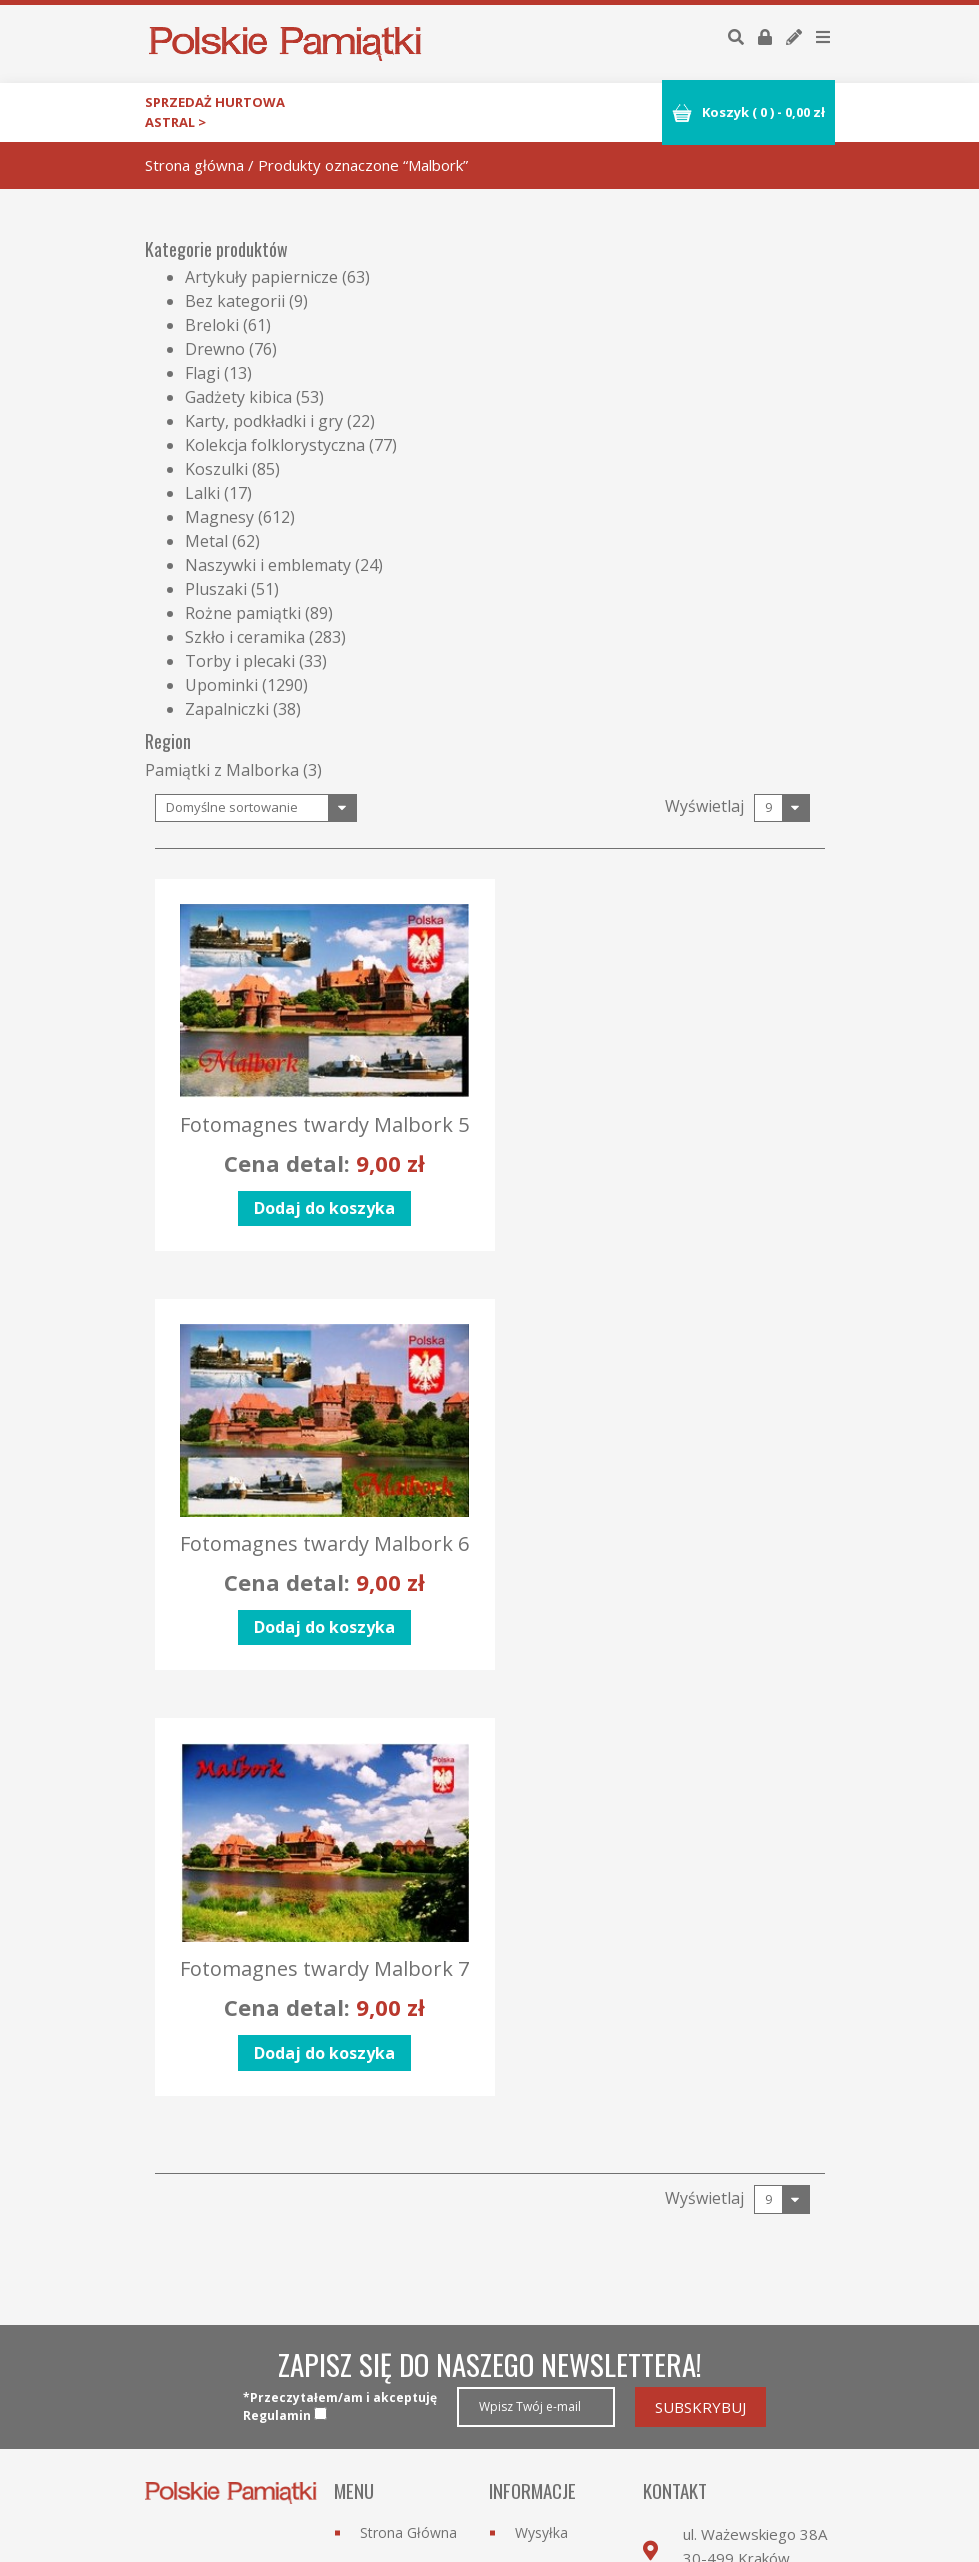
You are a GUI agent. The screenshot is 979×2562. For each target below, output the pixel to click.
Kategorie (391, 2177)
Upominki (221, 685)
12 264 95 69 (759, 2249)
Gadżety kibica (238, 397)
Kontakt (385, 2321)
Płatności (545, 2177)
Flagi (202, 373)
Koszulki (216, 469)
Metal (206, 541)
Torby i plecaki (240, 661)
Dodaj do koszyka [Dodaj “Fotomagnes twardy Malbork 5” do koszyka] (316, 1223)
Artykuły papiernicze (261, 277)
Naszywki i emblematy (268, 565)
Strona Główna (408, 2141)
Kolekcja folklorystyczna (275, 445)
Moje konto (553, 2400)
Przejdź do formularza (719, 2343)
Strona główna (194, 165)
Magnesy (219, 517)
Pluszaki (216, 589)
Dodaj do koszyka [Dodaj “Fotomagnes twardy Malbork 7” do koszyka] (316, 1662)
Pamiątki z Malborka (222, 770)
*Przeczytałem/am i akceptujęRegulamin (340, 2015)
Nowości (388, 2213)
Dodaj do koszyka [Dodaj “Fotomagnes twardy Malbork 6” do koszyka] (660, 1223)
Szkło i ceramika (245, 637)
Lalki (202, 493)
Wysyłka (541, 2141)
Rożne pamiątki (243, 613)
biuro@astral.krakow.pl (761, 2281)
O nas (379, 2249)
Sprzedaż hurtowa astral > (215, 112)
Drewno (215, 349)
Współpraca (398, 2285)
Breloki (212, 325)
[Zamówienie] (256, 808)
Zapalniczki (227, 709)
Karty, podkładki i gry (264, 421)
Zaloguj (539, 2364)
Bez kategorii (235, 301)
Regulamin (549, 2213)
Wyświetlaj (704, 806)
